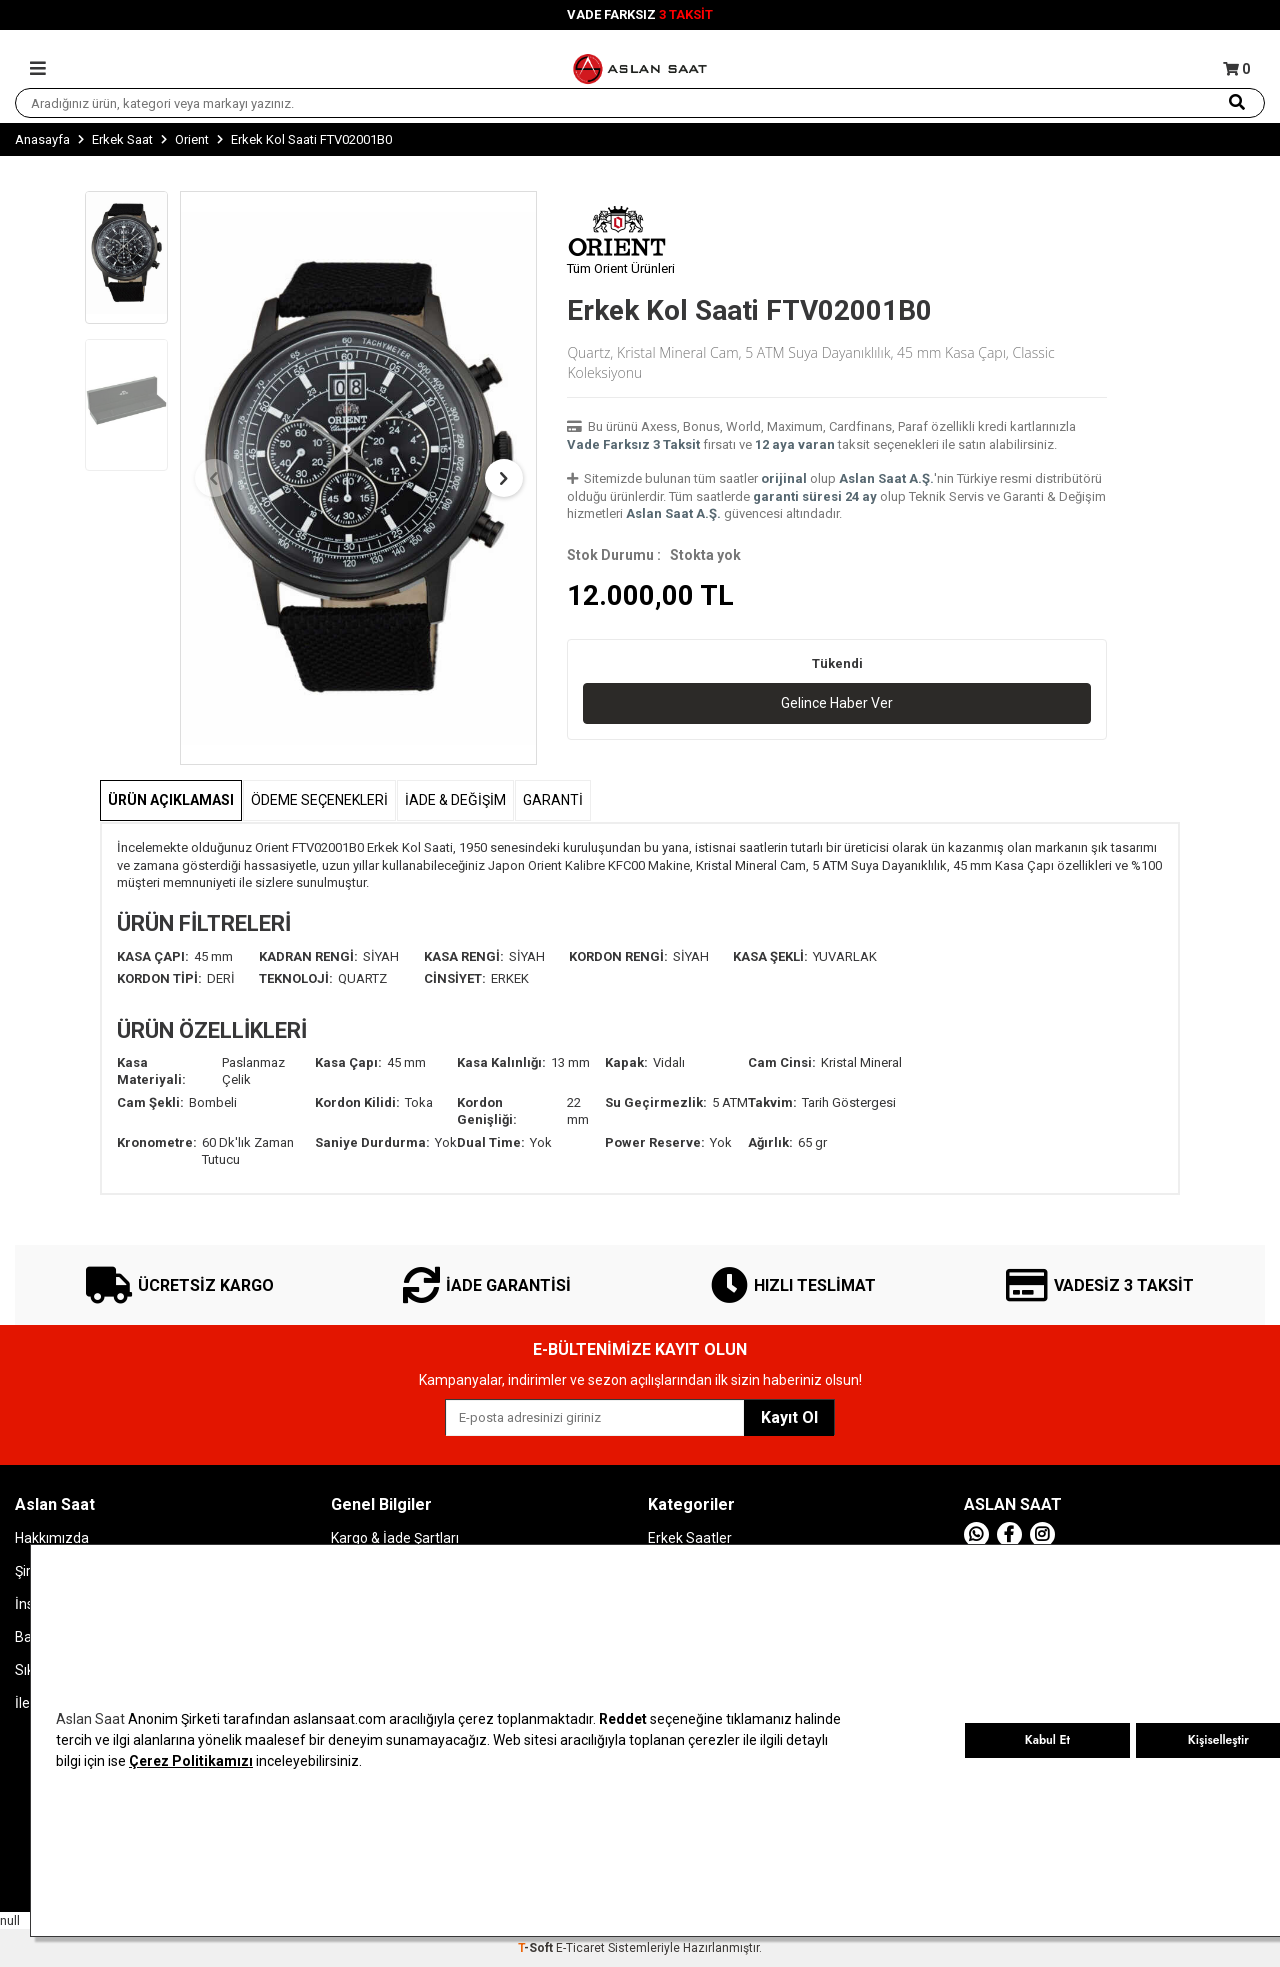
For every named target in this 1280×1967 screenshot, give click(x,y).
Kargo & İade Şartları (395, 1538)
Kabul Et (1047, 1740)
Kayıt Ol (789, 1417)
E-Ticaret (580, 1948)
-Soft (537, 1948)
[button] (214, 478)
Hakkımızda (52, 1538)
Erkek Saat (122, 139)
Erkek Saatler (690, 1538)
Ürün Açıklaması (171, 800)
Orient (192, 139)
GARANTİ (553, 800)
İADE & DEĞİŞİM (455, 800)
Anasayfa (42, 139)
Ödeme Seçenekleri (319, 800)
